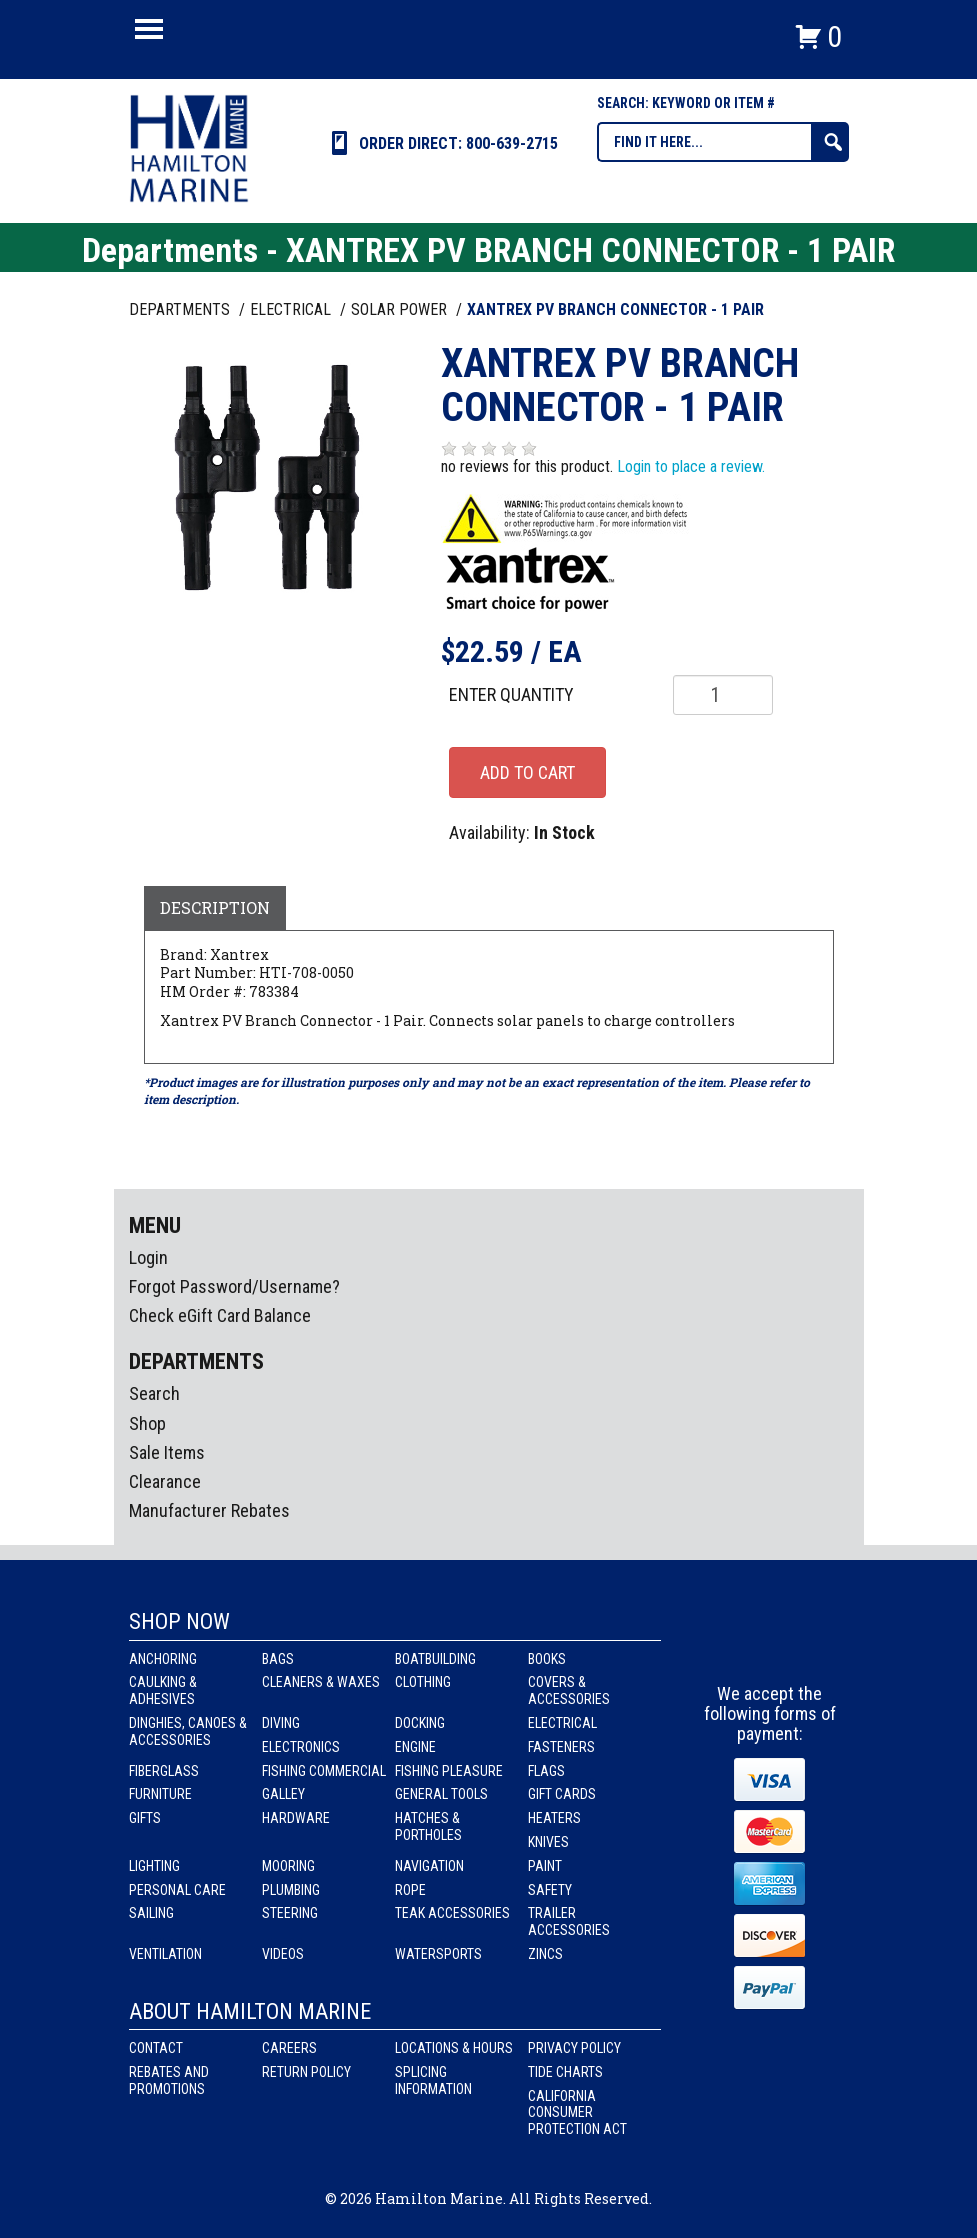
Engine (415, 1747)
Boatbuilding (435, 1659)
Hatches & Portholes (428, 1826)
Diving (281, 1723)
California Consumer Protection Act (577, 2113)
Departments (181, 309)
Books (547, 1659)
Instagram (771, 1647)
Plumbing (291, 1890)
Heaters (554, 1818)
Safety (550, 1890)
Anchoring (163, 1659)
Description (215, 907)
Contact (156, 2048)
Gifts (145, 1818)
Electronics (301, 1747)
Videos (283, 1954)
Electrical (562, 1723)
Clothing (423, 1682)
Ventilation (165, 1954)
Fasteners (561, 1747)
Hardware (296, 1818)
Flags (546, 1771)
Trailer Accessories (569, 1921)
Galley (283, 1794)
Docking (420, 1723)
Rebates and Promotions (169, 2080)
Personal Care (177, 1890)
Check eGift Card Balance (220, 1315)
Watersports (438, 1954)
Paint (545, 1866)
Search (154, 1393)
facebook (734, 1647)
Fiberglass (164, 1771)
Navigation (429, 1866)
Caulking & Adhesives (163, 1690)
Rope (410, 1890)
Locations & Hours (454, 2048)
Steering (290, 1913)
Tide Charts (565, 2072)
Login (148, 1257)
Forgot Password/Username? (234, 1286)
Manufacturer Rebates (209, 1510)
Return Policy (306, 2072)
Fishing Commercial (324, 1771)
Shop (147, 1423)
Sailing (151, 1913)
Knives (548, 1842)
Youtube (808, 1647)
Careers (289, 2048)
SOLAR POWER (401, 309)
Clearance (165, 1481)
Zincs (545, 1954)
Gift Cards (562, 1794)
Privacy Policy (574, 2048)
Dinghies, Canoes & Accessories (188, 1731)
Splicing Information (433, 2080)
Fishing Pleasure (449, 1771)
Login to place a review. (691, 466)
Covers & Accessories (569, 1690)
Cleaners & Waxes (321, 1682)
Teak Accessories (452, 1913)
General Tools (441, 1794)
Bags (278, 1659)
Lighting (154, 1866)
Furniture (160, 1794)
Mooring (288, 1866)
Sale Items (167, 1452)
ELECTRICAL (292, 309)
